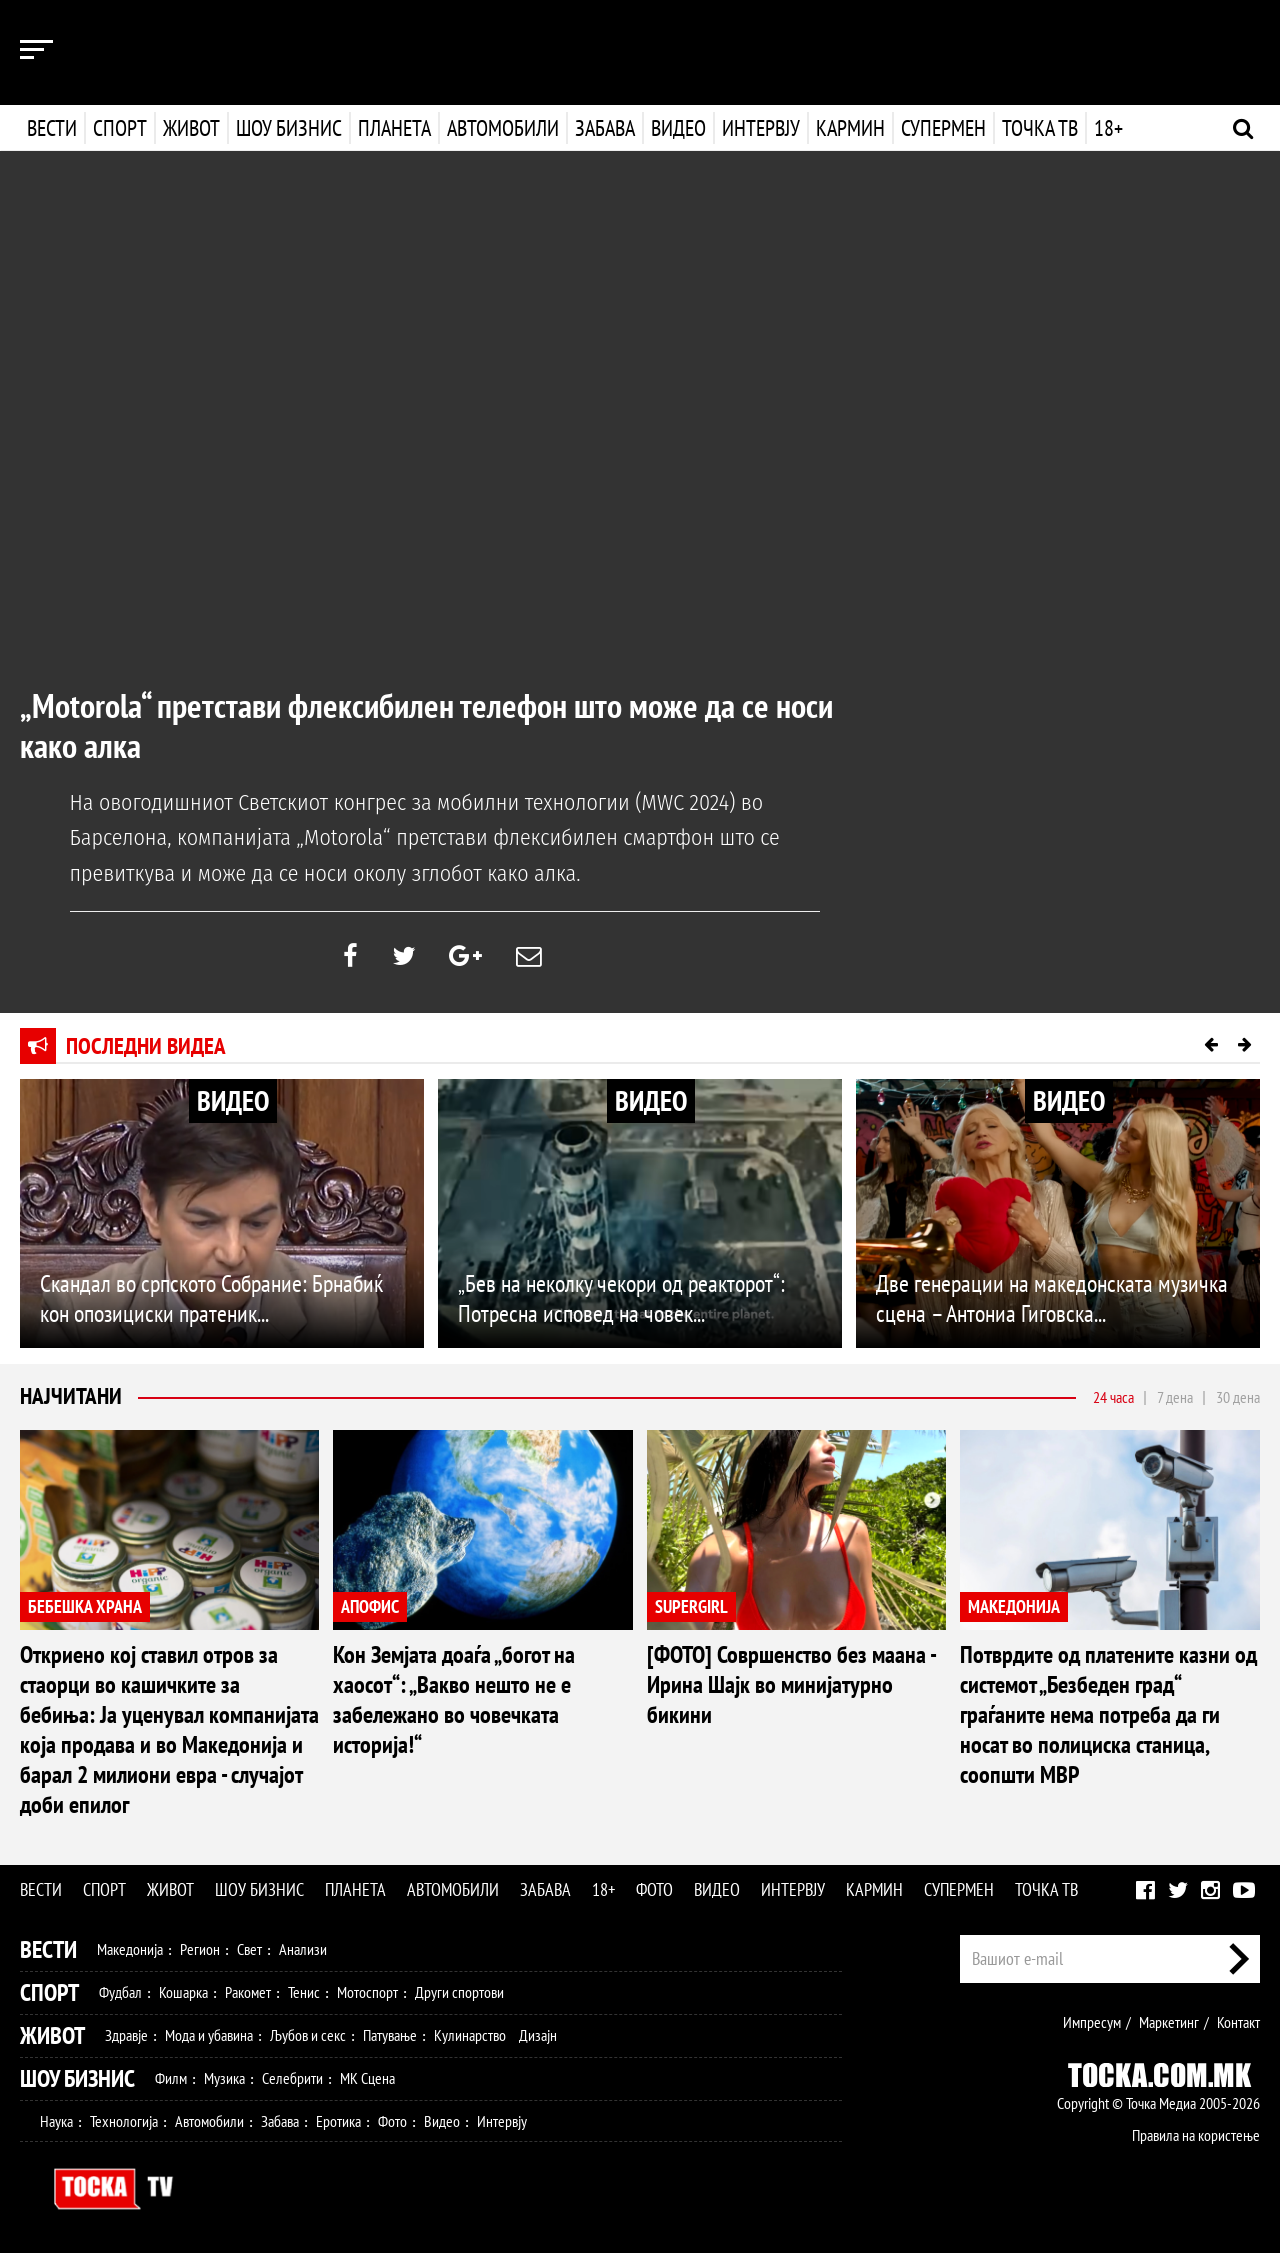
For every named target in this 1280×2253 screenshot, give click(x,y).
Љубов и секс (308, 2034)
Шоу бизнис (289, 128)
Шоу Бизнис (77, 2077)
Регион (200, 1948)
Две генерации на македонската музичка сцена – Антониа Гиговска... (1052, 1297)
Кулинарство (470, 2034)
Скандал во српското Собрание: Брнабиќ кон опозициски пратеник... (211, 1297)
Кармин (848, 128)
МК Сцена (367, 2077)
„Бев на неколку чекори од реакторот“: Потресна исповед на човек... (621, 1297)
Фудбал (120, 1991)
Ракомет (248, 1991)
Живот (191, 128)
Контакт (1238, 2021)
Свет (249, 1948)
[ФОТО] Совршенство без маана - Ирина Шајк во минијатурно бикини (791, 1683)
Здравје (126, 2034)
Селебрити (292, 2077)
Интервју (759, 128)
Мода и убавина (209, 2034)
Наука (56, 2120)
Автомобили (503, 128)
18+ (1106, 128)
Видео (676, 128)
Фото (654, 1888)
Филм (171, 2077)
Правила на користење (1196, 2134)
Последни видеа (148, 1045)
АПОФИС (370, 1605)
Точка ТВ (1038, 128)
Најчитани (72, 1395)
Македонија (130, 1948)
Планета (394, 128)
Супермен (941, 128)
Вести (52, 128)
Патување (390, 2034)
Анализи (303, 1948)
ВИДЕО (233, 1100)
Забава (605, 128)
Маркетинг (1169, 2021)
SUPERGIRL (691, 1605)
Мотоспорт (367, 1991)
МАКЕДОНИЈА (1014, 1605)
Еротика (338, 2120)
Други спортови (459, 1991)
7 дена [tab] (1175, 1396)
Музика (224, 2077)
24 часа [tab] (1113, 1396)
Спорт (120, 128)
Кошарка (183, 1991)
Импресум (1092, 2021)
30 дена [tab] (1238, 1396)
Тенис (304, 1991)
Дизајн (538, 2034)
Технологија (124, 2120)
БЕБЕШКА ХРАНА (85, 1605)
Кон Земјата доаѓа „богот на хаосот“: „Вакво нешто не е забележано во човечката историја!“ (454, 1698)
